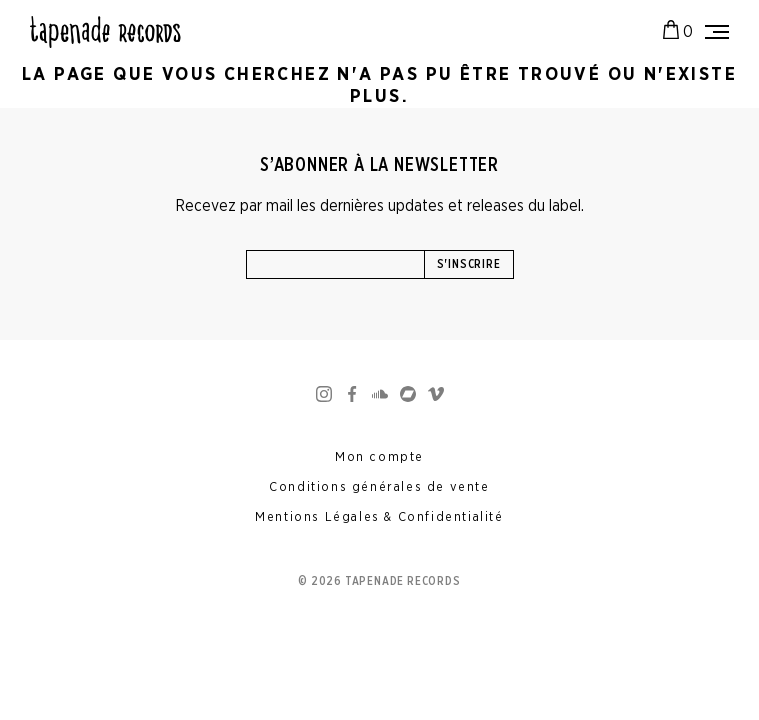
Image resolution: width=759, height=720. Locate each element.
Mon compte (379, 457)
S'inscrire (469, 264)
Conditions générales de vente (379, 487)
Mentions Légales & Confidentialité (379, 517)
